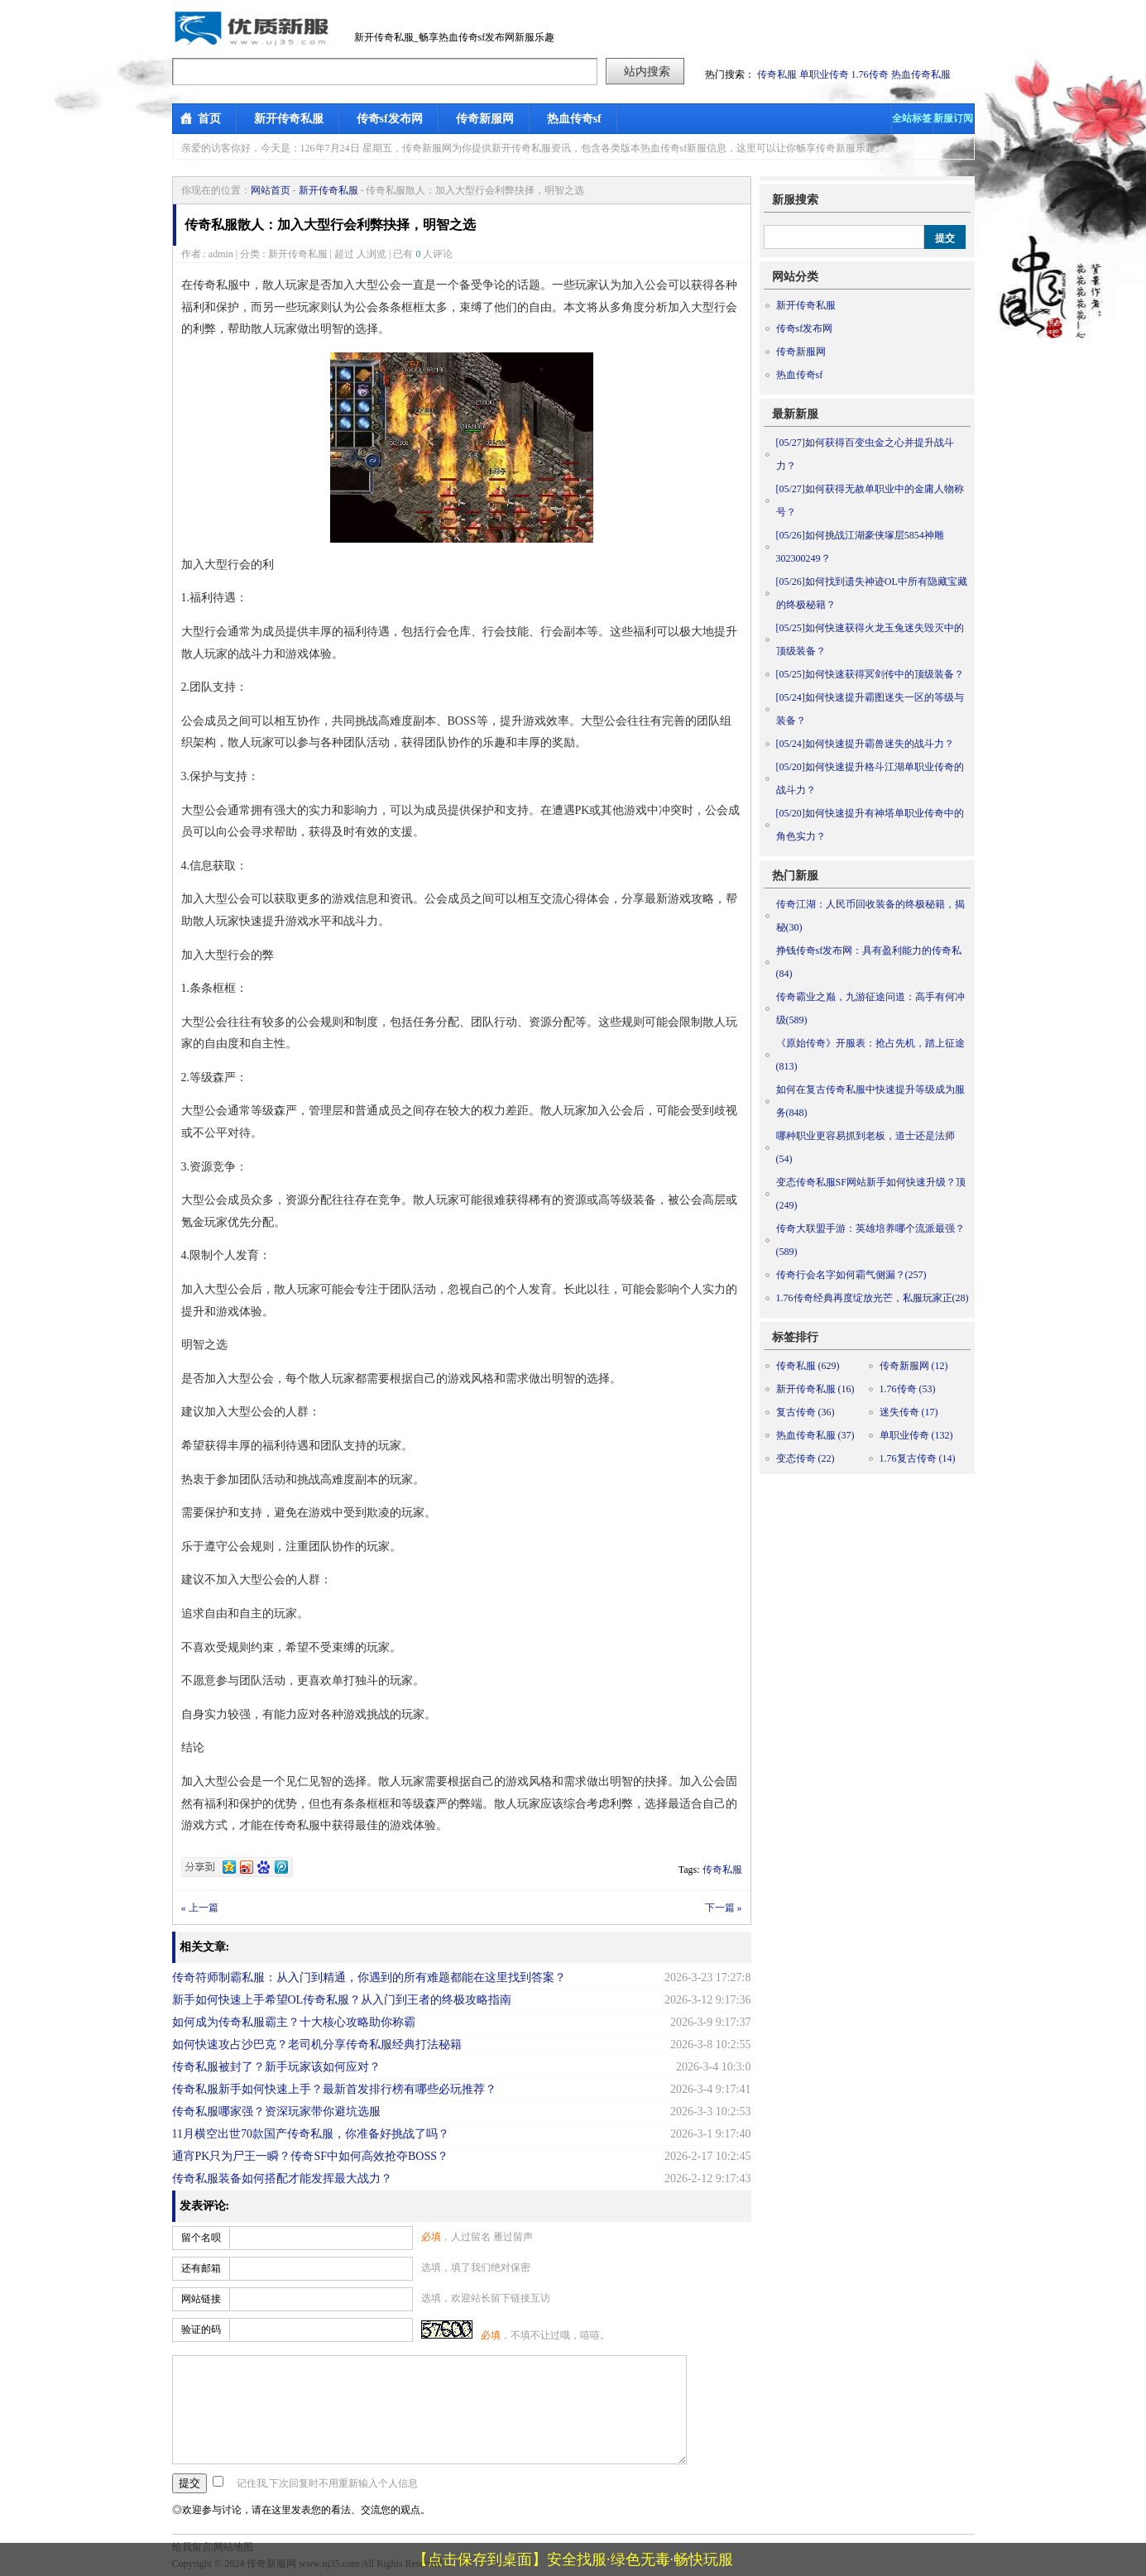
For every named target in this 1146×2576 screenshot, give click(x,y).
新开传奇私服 (289, 119)
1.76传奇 (870, 74)
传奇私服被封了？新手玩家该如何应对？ (276, 2067)
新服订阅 (953, 118)
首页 (209, 119)
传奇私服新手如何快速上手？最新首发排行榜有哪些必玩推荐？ (334, 2089)
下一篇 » (723, 1907)
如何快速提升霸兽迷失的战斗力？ (865, 743)
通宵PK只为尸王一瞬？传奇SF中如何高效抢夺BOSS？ (310, 2156)
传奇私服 (777, 74)
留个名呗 (201, 2237)
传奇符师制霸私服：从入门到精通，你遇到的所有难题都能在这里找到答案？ (369, 1977)
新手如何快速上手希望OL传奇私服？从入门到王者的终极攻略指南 (342, 2000)
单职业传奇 (824, 74)
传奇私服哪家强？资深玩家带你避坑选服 (276, 2111)
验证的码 (201, 2329)
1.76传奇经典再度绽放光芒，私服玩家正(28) (872, 1298)
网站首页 (270, 190)
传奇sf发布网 (390, 119)
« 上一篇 (199, 1907)
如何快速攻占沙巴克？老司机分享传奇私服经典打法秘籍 (317, 2044)
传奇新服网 (485, 119)
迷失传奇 (909, 1412)
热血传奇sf (574, 119)
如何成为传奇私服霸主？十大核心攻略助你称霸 (293, 2022)
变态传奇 (805, 1458)
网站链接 (201, 2299)
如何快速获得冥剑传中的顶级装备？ (870, 674)
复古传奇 (805, 1412)
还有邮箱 (201, 2268)
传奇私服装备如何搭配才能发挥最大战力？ (282, 2178)
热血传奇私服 (921, 74)
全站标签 (912, 118)
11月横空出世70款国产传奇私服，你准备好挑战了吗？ (310, 2134)
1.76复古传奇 (918, 1458)
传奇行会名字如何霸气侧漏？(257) (851, 1275)
